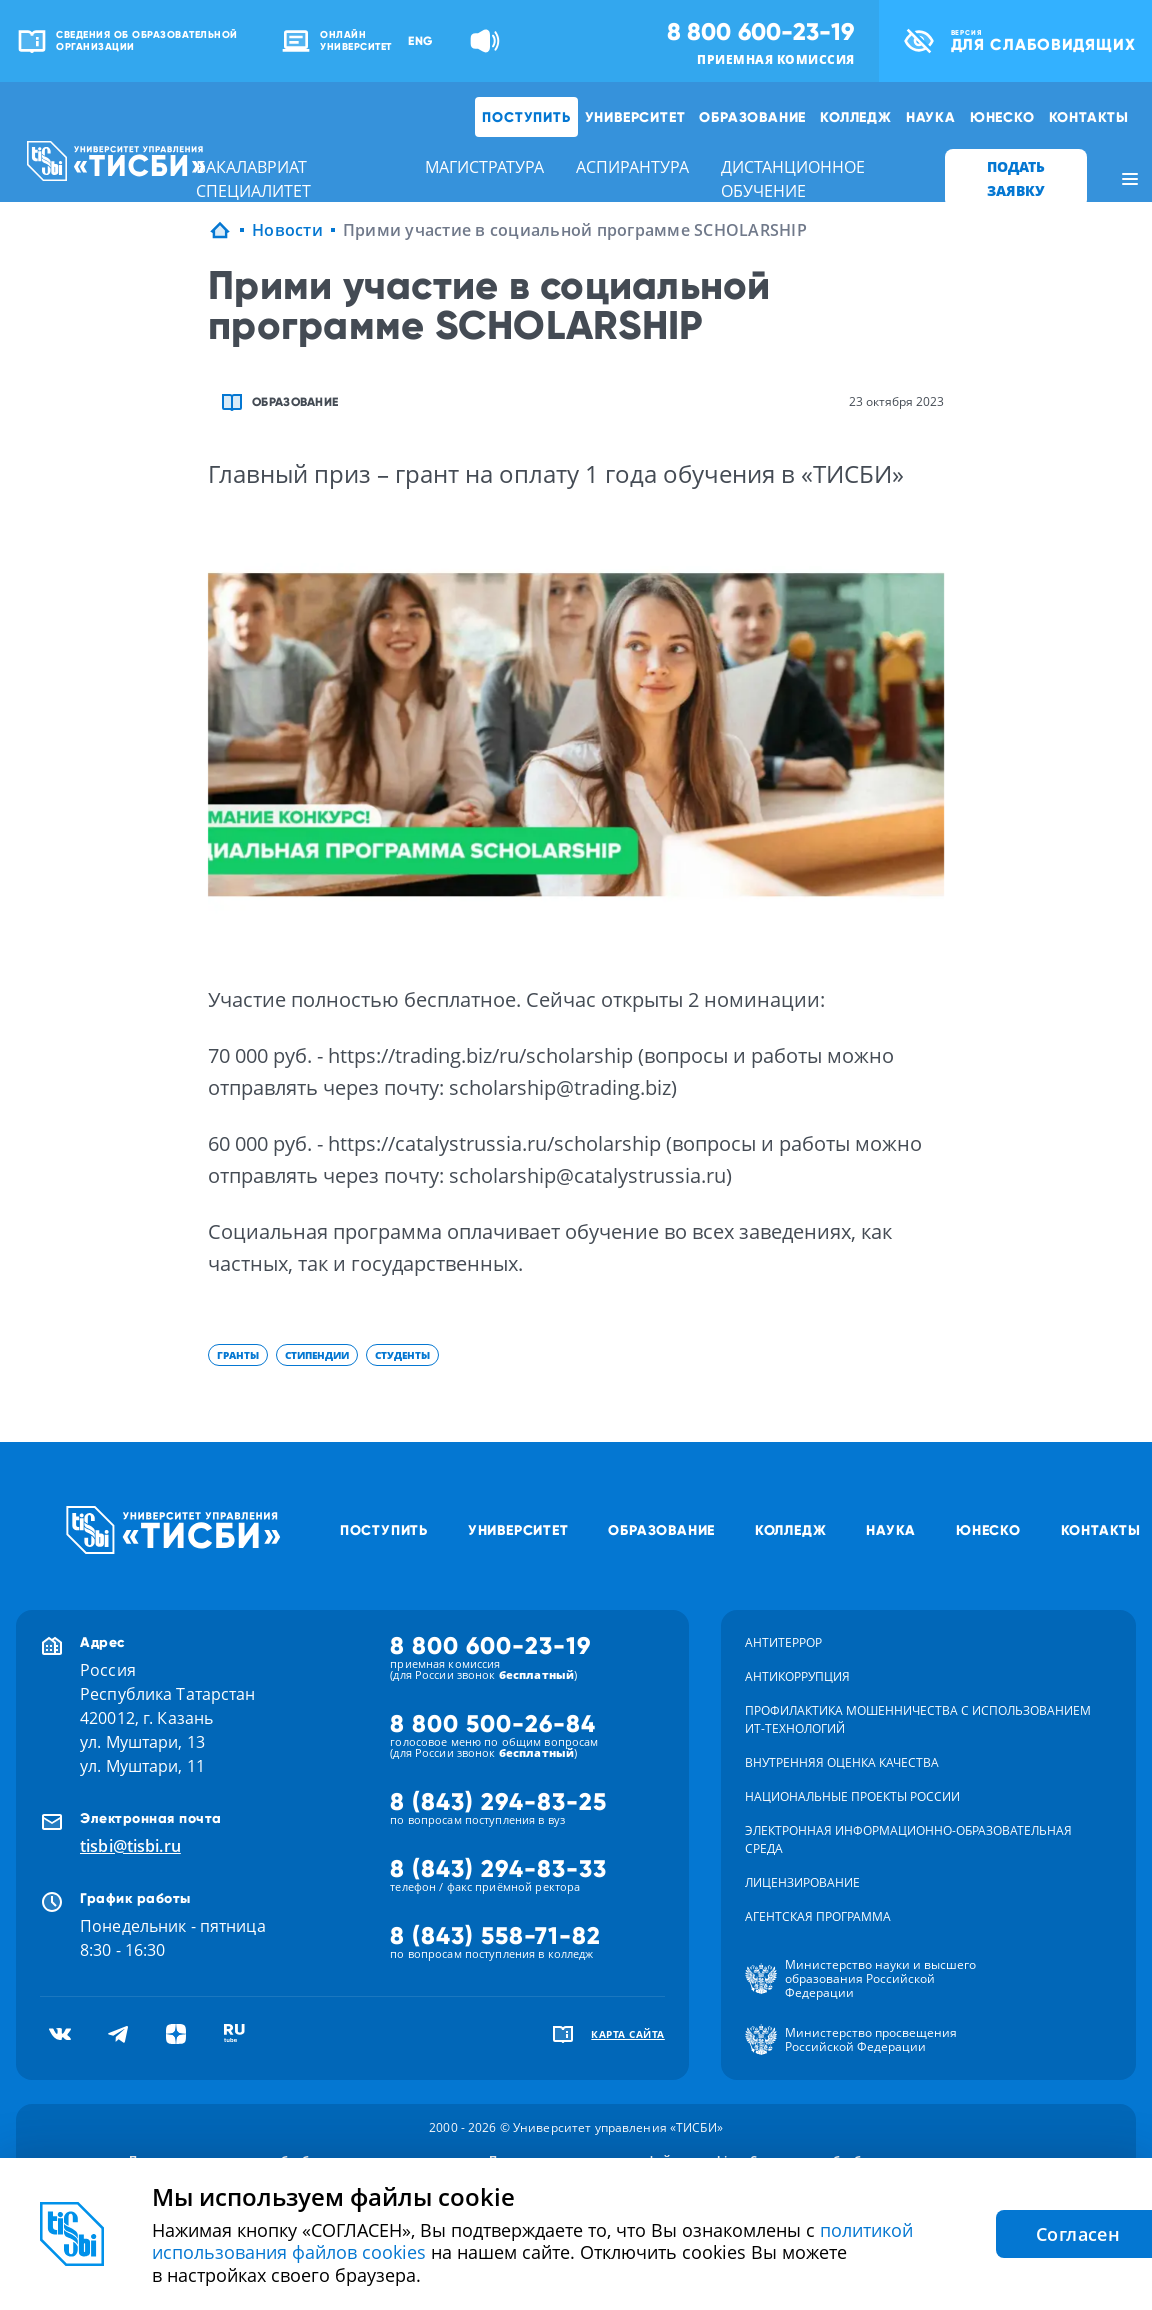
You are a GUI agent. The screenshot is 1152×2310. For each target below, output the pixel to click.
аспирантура (632, 167)
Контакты (1089, 117)
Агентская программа (818, 1916)
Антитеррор (783, 1642)
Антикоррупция (797, 1676)
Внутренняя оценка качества (842, 1762)
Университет (635, 117)
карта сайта (628, 2034)
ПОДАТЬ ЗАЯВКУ (1016, 178)
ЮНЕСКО (1002, 117)
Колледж (856, 117)
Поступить (526, 117)
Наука (931, 117)
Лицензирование (802, 1882)
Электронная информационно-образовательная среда (908, 1839)
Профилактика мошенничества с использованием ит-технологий (918, 1719)
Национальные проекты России (852, 1796)
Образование (752, 117)
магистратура (484, 167)
